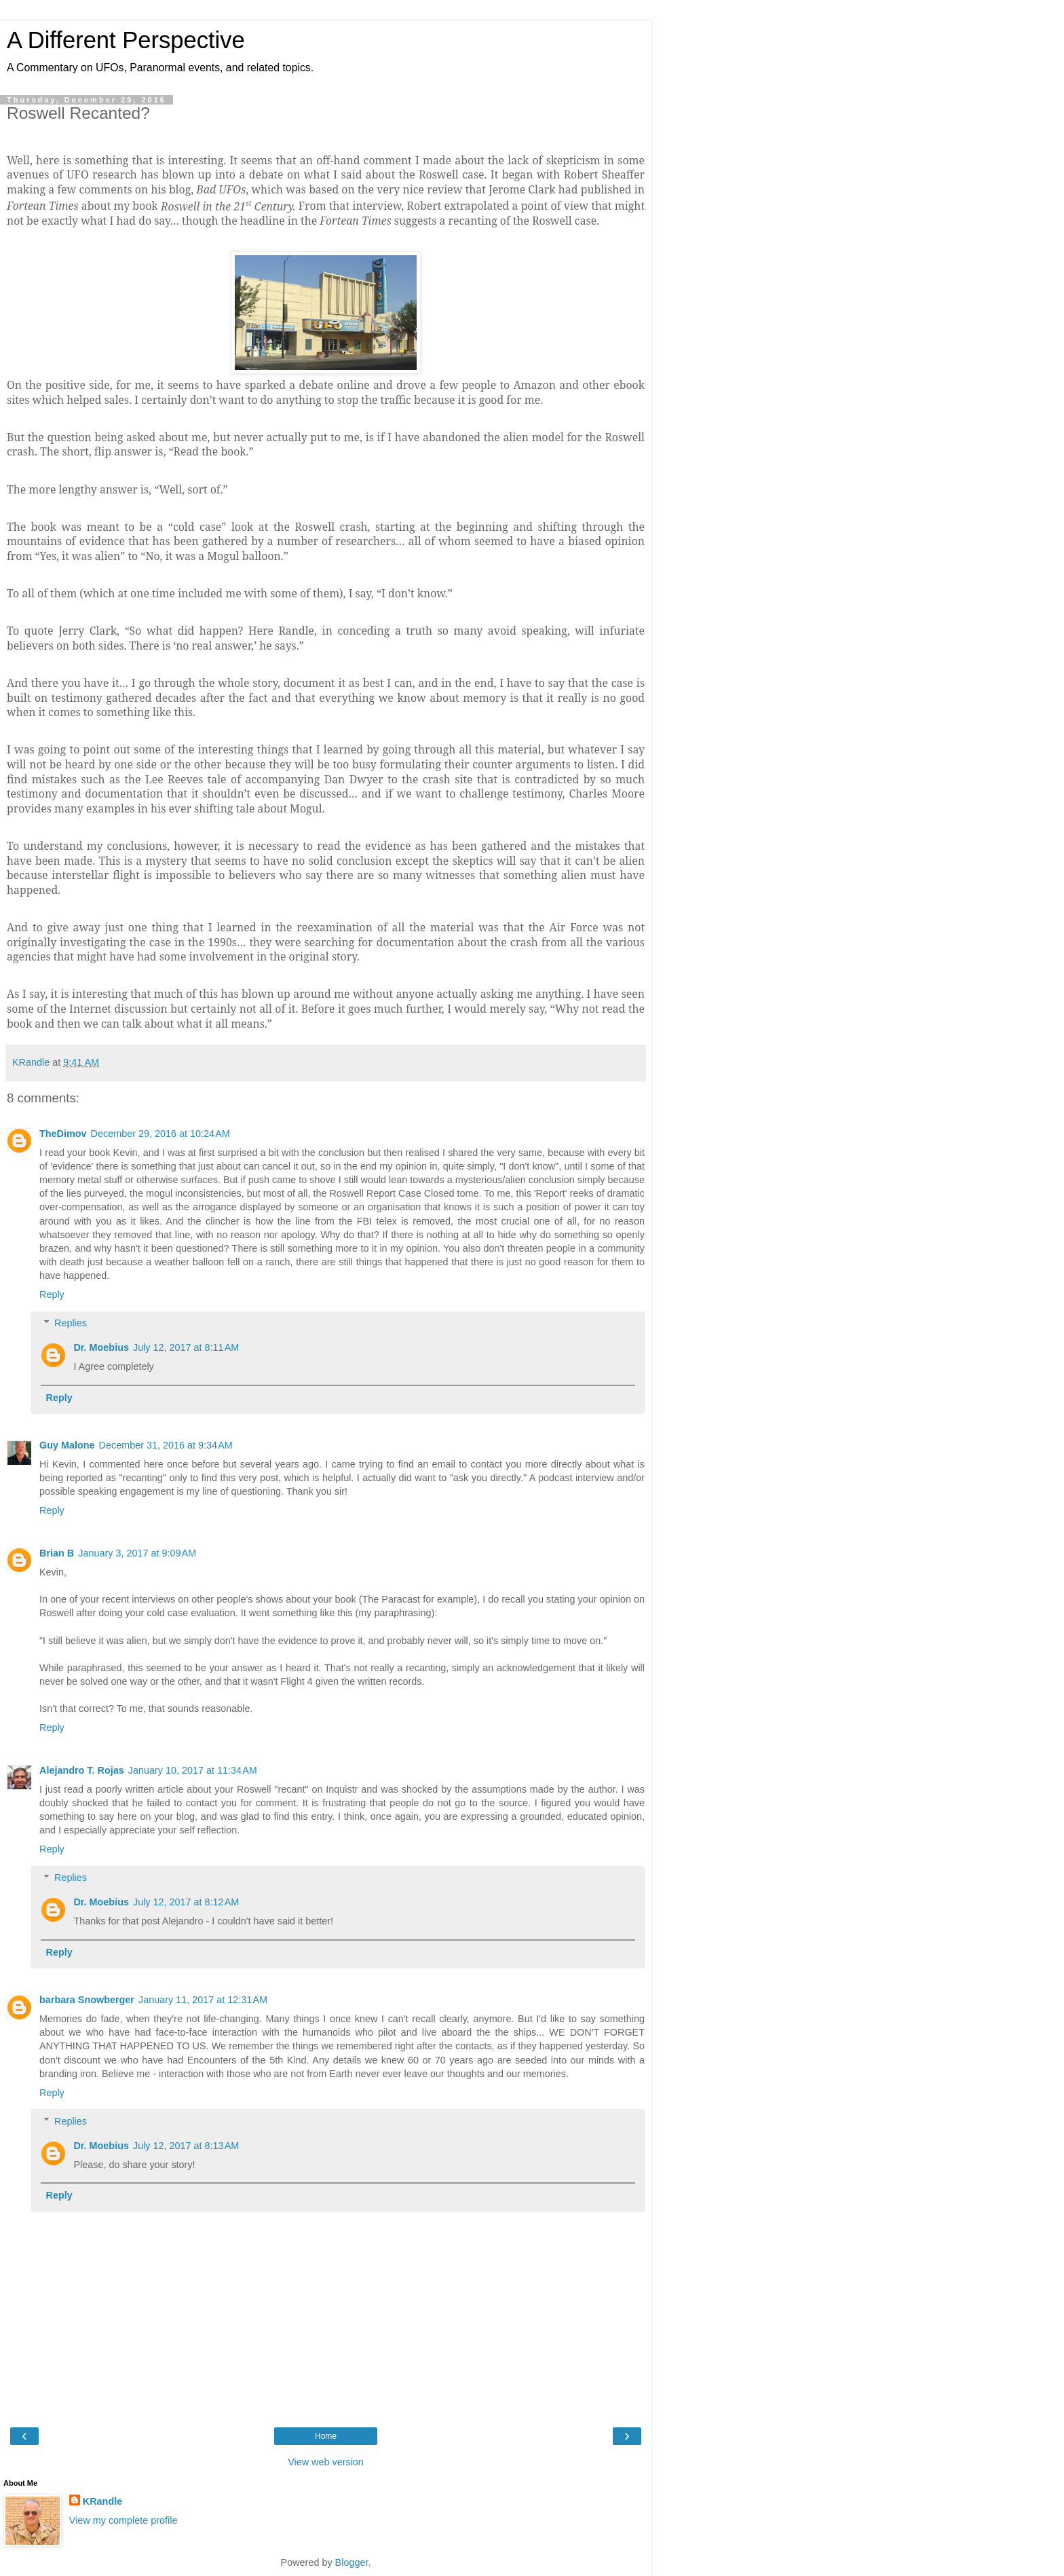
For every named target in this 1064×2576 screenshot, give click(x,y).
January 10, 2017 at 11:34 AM (192, 1770)
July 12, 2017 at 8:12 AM (186, 1902)
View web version (326, 2462)
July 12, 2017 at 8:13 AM (186, 2145)
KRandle (102, 2501)
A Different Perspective (126, 40)
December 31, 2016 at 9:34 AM (166, 1445)
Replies (70, 1323)
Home (326, 2436)
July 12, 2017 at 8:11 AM (186, 1347)
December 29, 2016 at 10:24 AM (160, 1133)
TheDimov (63, 1133)
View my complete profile (123, 2520)
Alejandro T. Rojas (81, 1770)
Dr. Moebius (101, 1347)
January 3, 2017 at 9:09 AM (137, 1553)
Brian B (56, 1553)
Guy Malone (67, 1445)
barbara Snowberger (86, 1999)
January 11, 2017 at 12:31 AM (202, 1999)
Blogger (351, 2562)
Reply (51, 1294)
